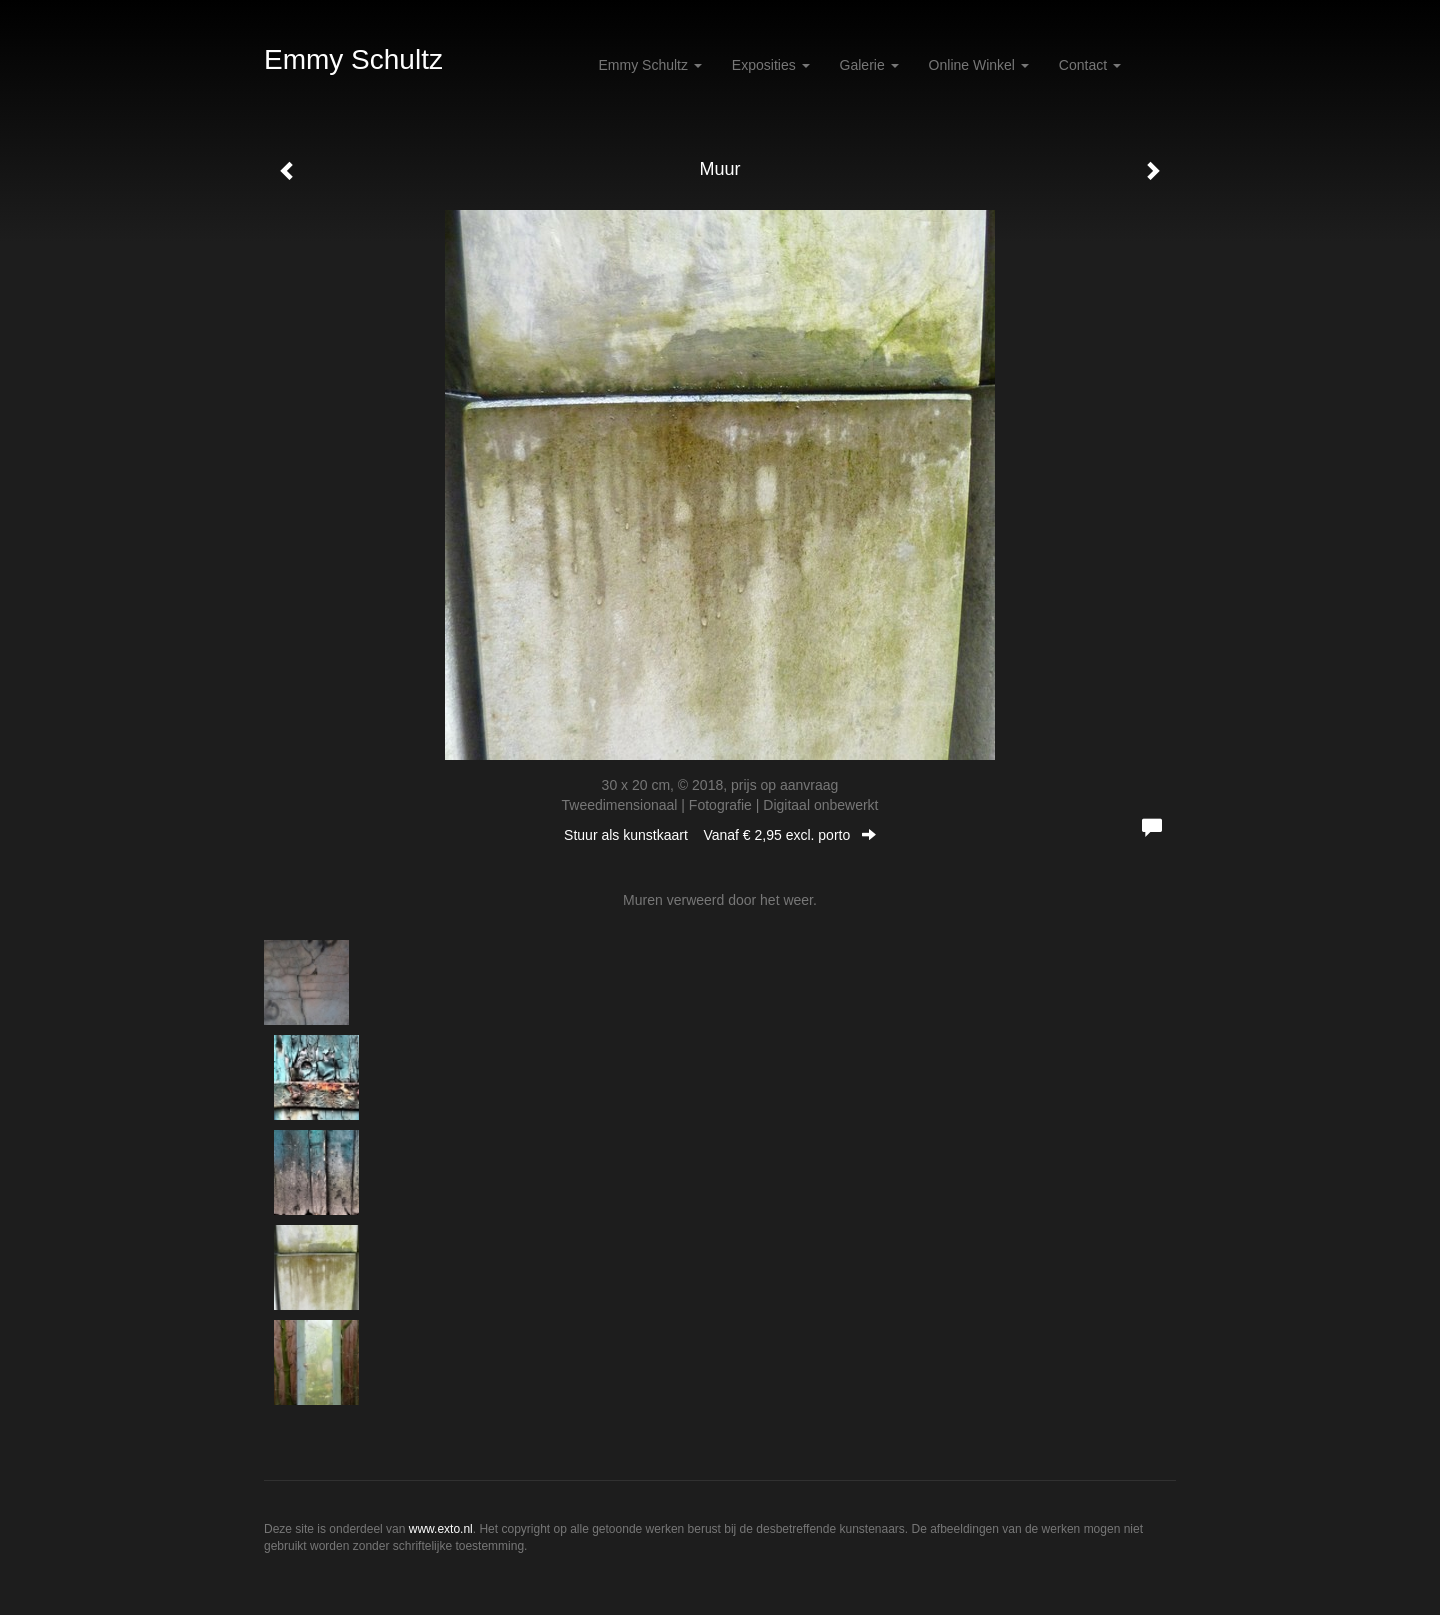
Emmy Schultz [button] (650, 65)
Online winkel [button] (979, 65)
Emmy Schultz (353, 59)
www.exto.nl (441, 1529)
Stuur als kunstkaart (720, 835)
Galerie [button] (869, 65)
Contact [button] (1090, 65)
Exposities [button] (771, 65)
